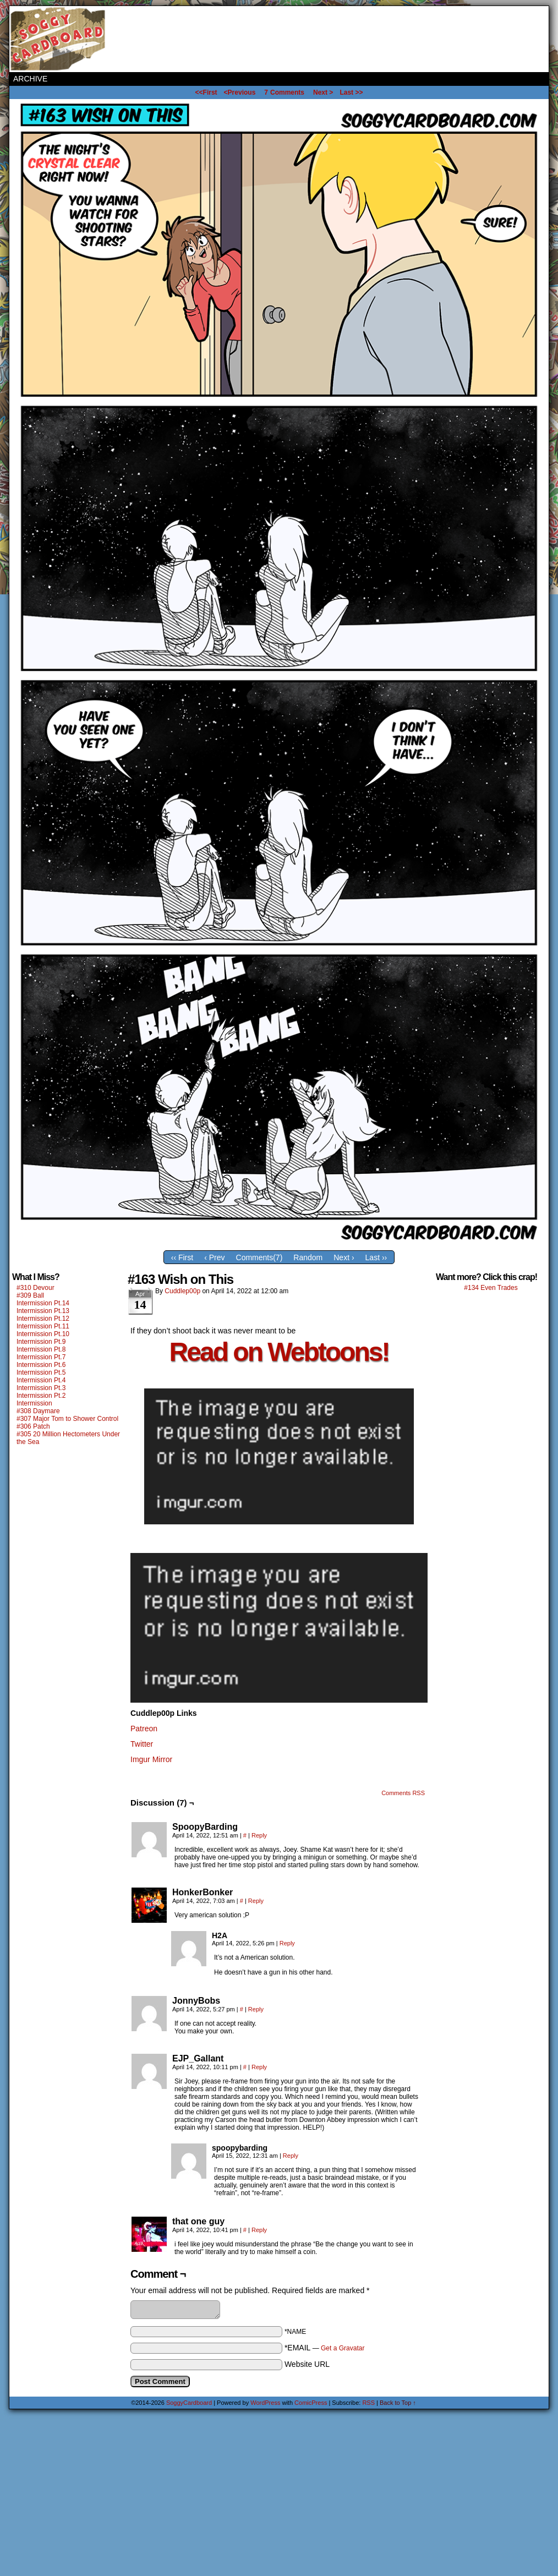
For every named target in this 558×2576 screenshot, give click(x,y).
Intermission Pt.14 (43, 1303)
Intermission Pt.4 (41, 1380)
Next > (323, 92)
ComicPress (310, 2402)
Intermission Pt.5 (41, 1372)
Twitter (141, 1744)
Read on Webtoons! (279, 1351)
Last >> (351, 92)
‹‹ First (182, 1257)
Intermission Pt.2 (41, 1395)
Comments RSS (403, 1793)
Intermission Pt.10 (43, 1334)
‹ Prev (214, 1257)
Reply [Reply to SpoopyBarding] (259, 1835)
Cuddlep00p (182, 1291)
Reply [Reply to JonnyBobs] (256, 2009)
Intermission (34, 1403)
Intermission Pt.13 (43, 1311)
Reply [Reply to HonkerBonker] (256, 1900)
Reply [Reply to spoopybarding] (290, 2155)
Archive (30, 78)
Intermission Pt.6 (41, 1365)
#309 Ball (30, 1295)
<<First (206, 92)
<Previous (240, 92)
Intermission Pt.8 (41, 1349)
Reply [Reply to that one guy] (259, 2230)
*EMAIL (325, 2347)
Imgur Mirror (151, 1759)
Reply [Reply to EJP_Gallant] (259, 2067)
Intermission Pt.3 (41, 1388)
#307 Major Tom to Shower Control (67, 1419)
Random (307, 1257)
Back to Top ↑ (398, 2402)
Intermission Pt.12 (43, 1318)
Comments (284, 92)
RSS (368, 2402)
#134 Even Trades (490, 1288)
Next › (343, 1257)
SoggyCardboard (58, 39)
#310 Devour (35, 1288)
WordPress (265, 2402)
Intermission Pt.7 (41, 1357)
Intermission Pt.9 (41, 1342)
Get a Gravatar (342, 2348)
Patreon (143, 1728)
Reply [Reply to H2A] (287, 1943)
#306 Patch (33, 1426)
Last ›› (376, 1257)
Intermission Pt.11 (43, 1326)
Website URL (307, 2364)
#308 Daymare (38, 1411)
